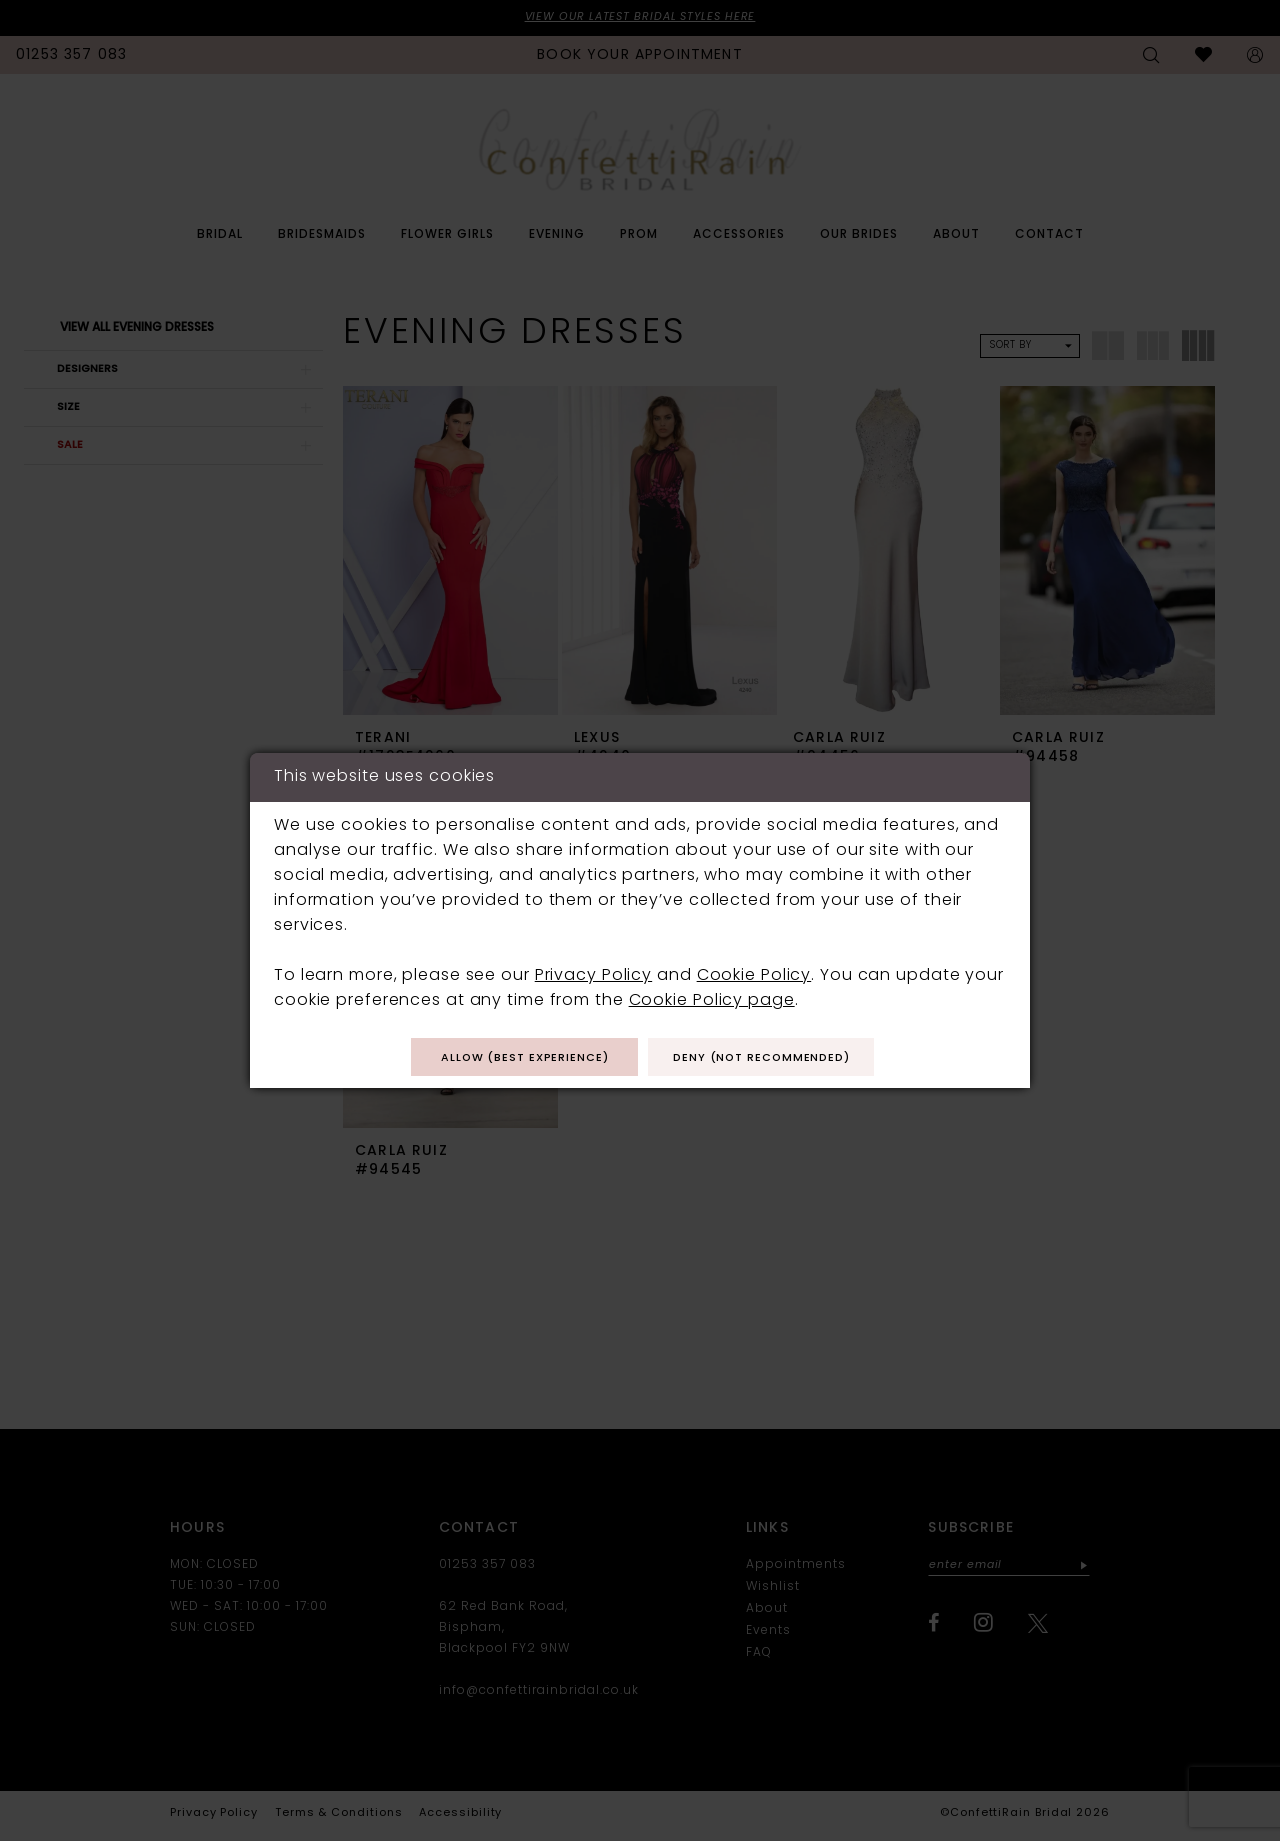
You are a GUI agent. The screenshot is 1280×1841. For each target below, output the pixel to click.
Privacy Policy (593, 975)
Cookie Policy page (712, 1000)
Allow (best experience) (513, 1059)
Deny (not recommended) (773, 1059)
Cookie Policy (754, 975)
